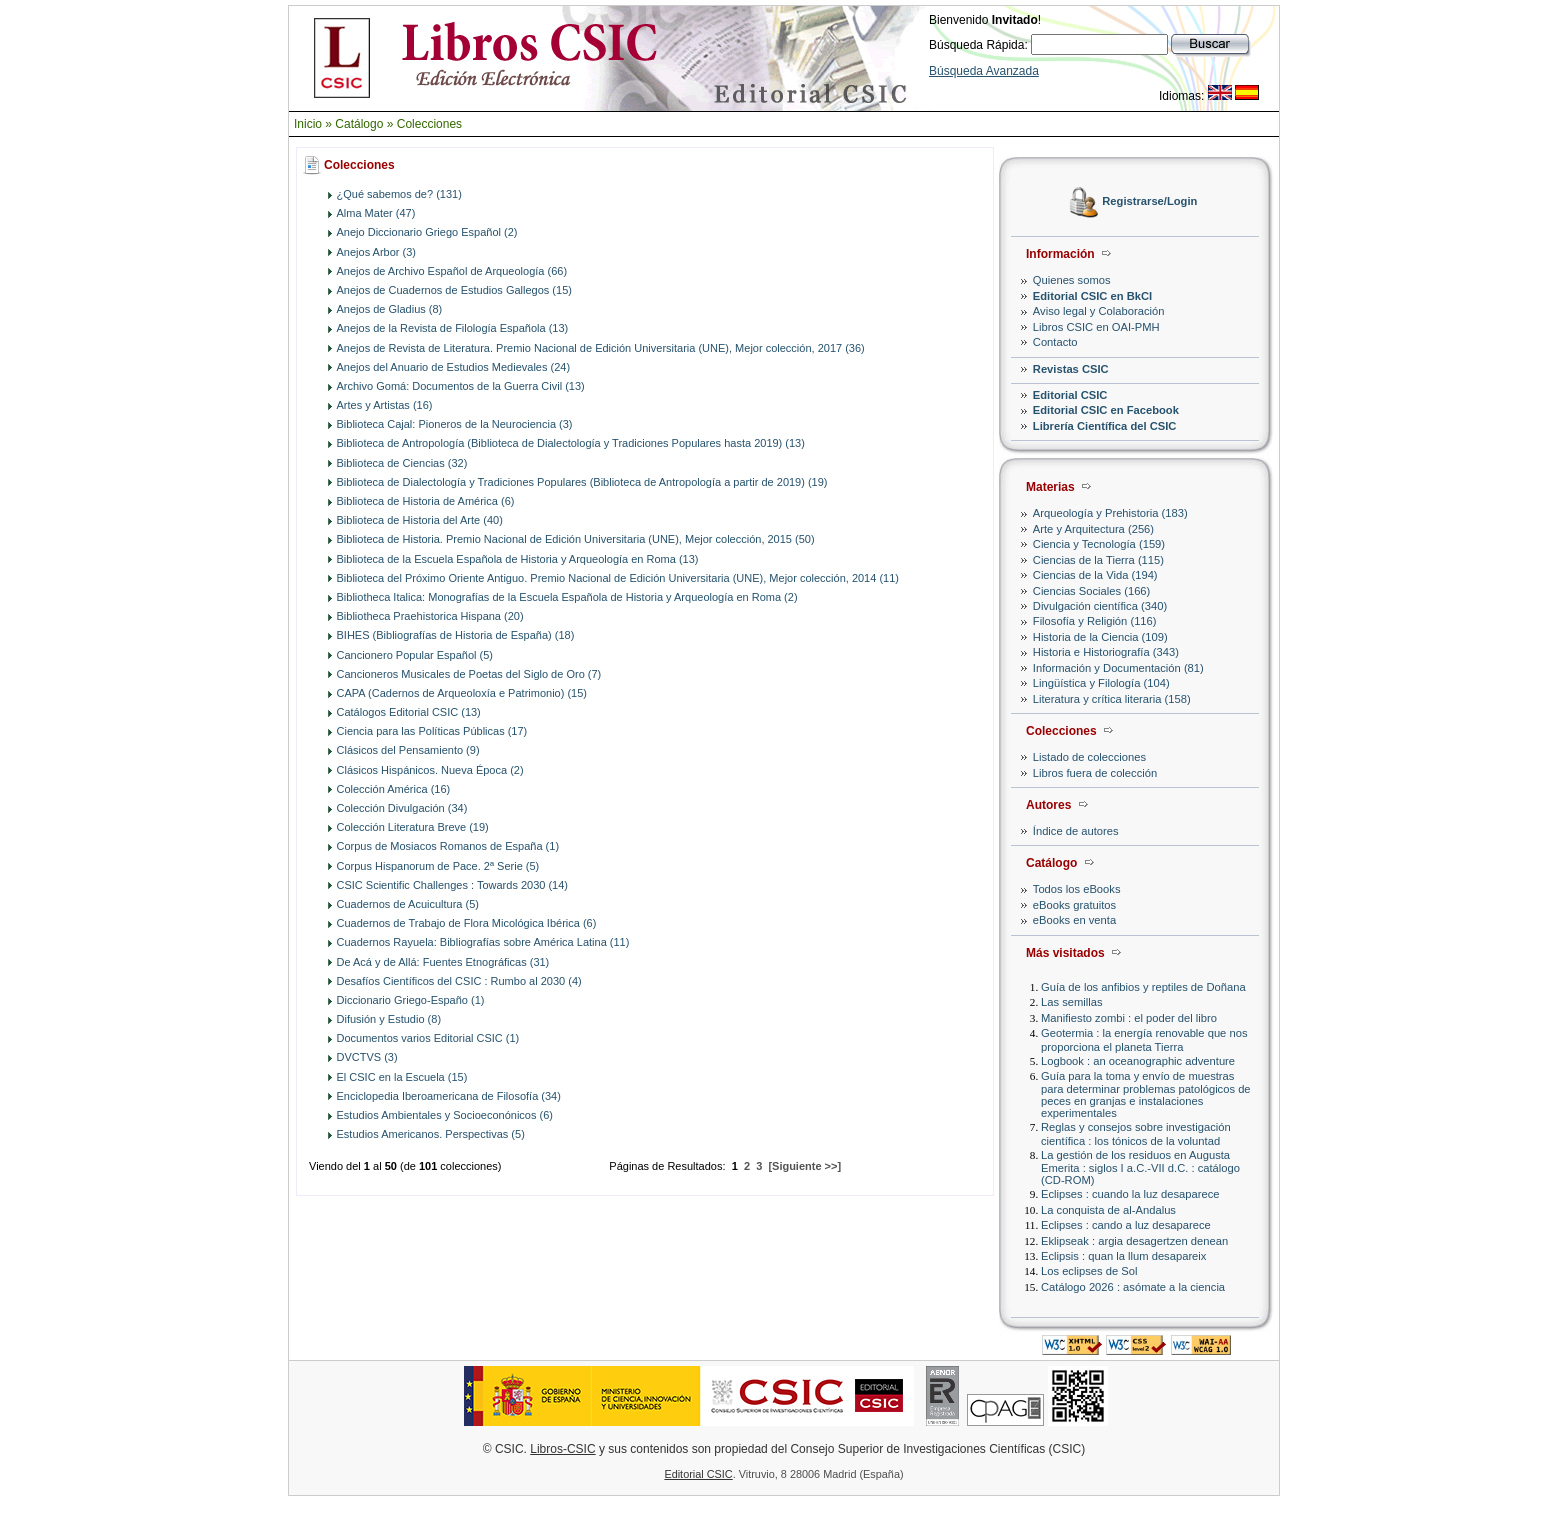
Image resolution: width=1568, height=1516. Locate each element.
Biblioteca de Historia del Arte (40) (420, 520)
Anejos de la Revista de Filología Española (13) (453, 328)
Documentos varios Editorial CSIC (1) (428, 1038)
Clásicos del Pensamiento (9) (408, 750)
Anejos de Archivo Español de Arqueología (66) (452, 271)
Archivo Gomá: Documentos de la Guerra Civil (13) (461, 386)
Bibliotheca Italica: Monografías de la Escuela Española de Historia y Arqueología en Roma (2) (567, 597)
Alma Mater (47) (376, 213)
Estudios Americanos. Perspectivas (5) (431, 1134)
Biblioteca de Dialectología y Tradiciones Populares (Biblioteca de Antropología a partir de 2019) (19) (582, 482)
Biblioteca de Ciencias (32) (402, 463)
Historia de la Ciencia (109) (1100, 637)
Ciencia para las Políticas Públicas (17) (432, 731)
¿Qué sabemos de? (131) (399, 194)
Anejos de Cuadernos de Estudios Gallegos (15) (454, 290)
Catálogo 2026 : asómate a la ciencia (1133, 1287)
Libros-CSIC (562, 1449)
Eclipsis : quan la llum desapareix (1123, 1256)
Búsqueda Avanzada (984, 71)
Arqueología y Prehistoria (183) (1110, 513)
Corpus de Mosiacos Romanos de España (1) (448, 846)
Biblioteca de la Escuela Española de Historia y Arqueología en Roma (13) (518, 559)
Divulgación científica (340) (1100, 606)
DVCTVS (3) (367, 1057)
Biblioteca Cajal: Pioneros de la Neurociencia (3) (455, 424)
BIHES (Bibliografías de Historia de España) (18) (456, 635)
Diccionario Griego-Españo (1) (411, 1000)
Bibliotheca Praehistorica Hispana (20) (430, 616)
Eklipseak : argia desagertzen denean (1134, 1241)
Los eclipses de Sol (1089, 1271)
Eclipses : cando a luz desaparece (1126, 1225)
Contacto (1055, 342)
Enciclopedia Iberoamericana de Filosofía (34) (449, 1096)
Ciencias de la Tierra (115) (1098, 560)
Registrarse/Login (1149, 202)
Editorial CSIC (1070, 395)
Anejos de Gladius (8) (390, 309)
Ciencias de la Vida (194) (1095, 575)
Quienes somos (1072, 280)
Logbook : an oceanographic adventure (1138, 1061)
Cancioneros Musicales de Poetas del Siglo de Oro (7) (469, 674)
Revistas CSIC (1071, 369)
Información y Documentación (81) (1118, 668)
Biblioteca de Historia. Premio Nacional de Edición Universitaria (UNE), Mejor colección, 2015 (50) (576, 539)
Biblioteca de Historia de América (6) (426, 501)
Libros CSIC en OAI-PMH (1096, 327)
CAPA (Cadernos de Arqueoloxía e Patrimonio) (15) (462, 693)
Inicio (308, 124)
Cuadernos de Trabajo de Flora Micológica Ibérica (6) (467, 923)
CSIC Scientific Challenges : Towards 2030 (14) (453, 885)
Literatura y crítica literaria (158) (1112, 699)
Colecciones (429, 124)
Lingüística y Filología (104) (1101, 683)
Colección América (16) (394, 789)
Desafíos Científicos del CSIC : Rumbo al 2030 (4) (459, 981)
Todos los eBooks (1077, 889)
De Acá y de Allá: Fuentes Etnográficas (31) (443, 962)
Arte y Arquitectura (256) (1093, 529)
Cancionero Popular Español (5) (415, 655)
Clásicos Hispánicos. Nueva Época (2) (430, 770)
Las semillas (1072, 1002)
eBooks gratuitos (1074, 905)
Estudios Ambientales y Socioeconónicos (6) (445, 1115)
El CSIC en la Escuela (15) (402, 1077)
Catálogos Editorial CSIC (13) (409, 712)
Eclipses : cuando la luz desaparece (1130, 1194)
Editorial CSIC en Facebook (1106, 410)
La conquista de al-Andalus (1108, 1210)
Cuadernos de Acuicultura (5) (408, 904)
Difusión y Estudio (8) (389, 1019)
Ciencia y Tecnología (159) (1099, 544)
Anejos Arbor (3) (376, 252)
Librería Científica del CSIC (1105, 426)
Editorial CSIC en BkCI (1092, 296)
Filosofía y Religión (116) (1095, 621)
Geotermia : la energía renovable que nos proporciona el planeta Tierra (1144, 1039)
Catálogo (359, 124)
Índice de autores (1076, 831)
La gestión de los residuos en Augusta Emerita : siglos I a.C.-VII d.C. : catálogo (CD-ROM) (1140, 1167)
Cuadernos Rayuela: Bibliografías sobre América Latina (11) (483, 942)
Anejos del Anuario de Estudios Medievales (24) (454, 367)
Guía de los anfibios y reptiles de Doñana (1143, 987)
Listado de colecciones (1089, 757)
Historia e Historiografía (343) (1106, 652)
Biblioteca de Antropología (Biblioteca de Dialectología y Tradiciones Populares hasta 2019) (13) (571, 443)
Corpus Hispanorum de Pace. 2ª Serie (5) (438, 866)
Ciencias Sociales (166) (1092, 591)
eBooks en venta (1074, 920)
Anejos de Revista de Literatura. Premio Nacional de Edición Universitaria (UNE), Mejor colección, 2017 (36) (601, 348)
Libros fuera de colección (1095, 773)
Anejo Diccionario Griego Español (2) (427, 232)
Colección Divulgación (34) (402, 808)
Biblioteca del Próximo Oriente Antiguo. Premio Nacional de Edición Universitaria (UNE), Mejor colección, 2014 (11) (618, 578)
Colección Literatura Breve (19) (413, 827)
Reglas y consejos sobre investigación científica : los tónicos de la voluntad (1136, 1133)
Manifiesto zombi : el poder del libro (1129, 1018)
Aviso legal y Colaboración (1099, 311)
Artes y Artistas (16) (385, 405)
